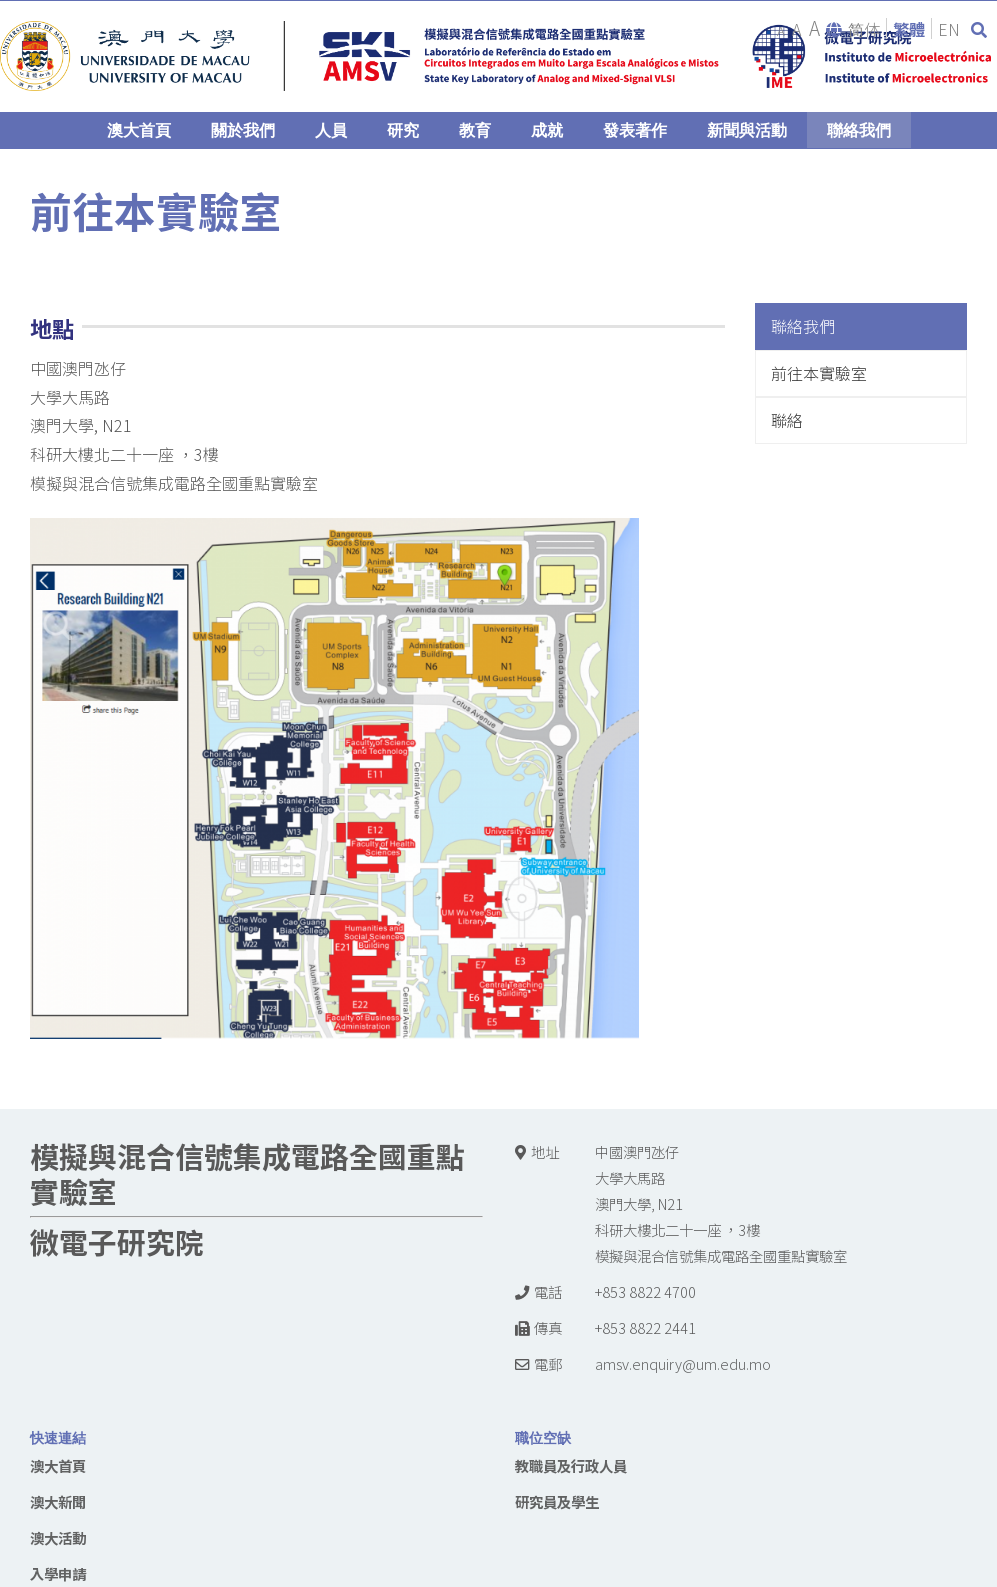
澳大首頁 (58, 1465)
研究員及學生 (557, 1501)
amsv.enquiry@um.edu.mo (683, 1363)
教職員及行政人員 (571, 1465)
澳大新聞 (58, 1501)
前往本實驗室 (819, 373)
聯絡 (787, 420)
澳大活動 (58, 1537)
